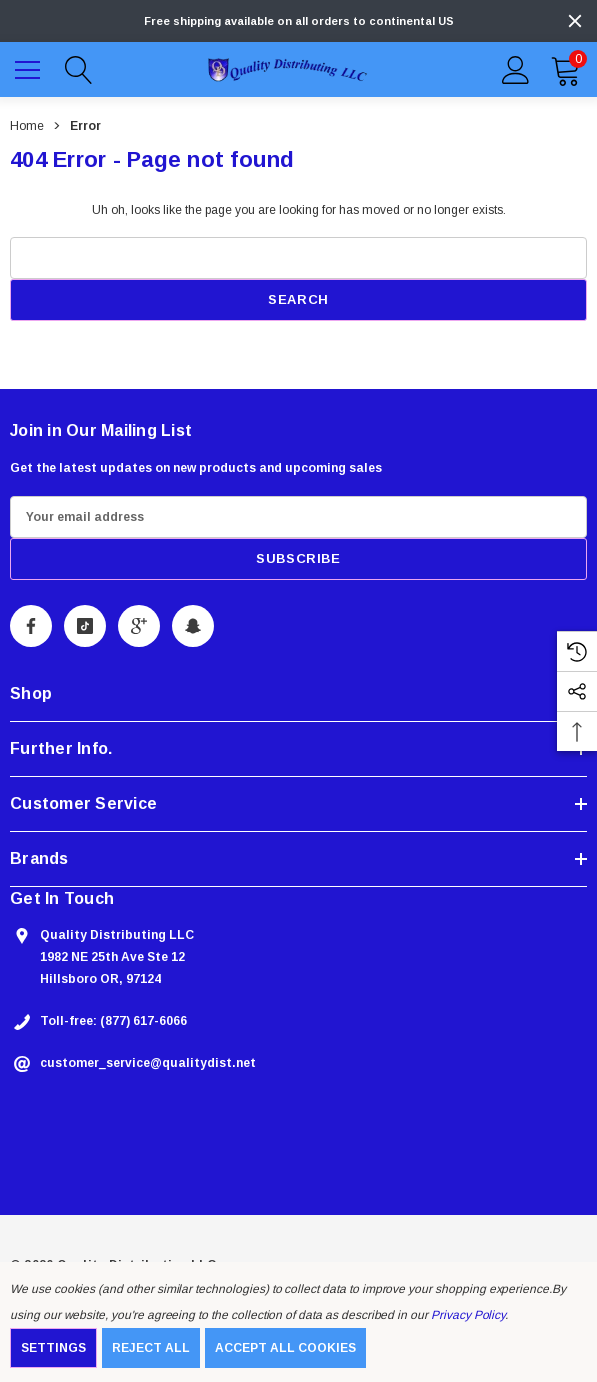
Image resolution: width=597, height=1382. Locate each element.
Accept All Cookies (285, 1348)
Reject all (151, 1348)
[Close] (575, 21)
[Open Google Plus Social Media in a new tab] (139, 626)
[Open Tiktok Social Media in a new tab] (85, 626)
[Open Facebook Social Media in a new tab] (31, 626)
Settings (53, 1348)
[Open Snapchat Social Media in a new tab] (193, 626)
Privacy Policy (468, 1315)
